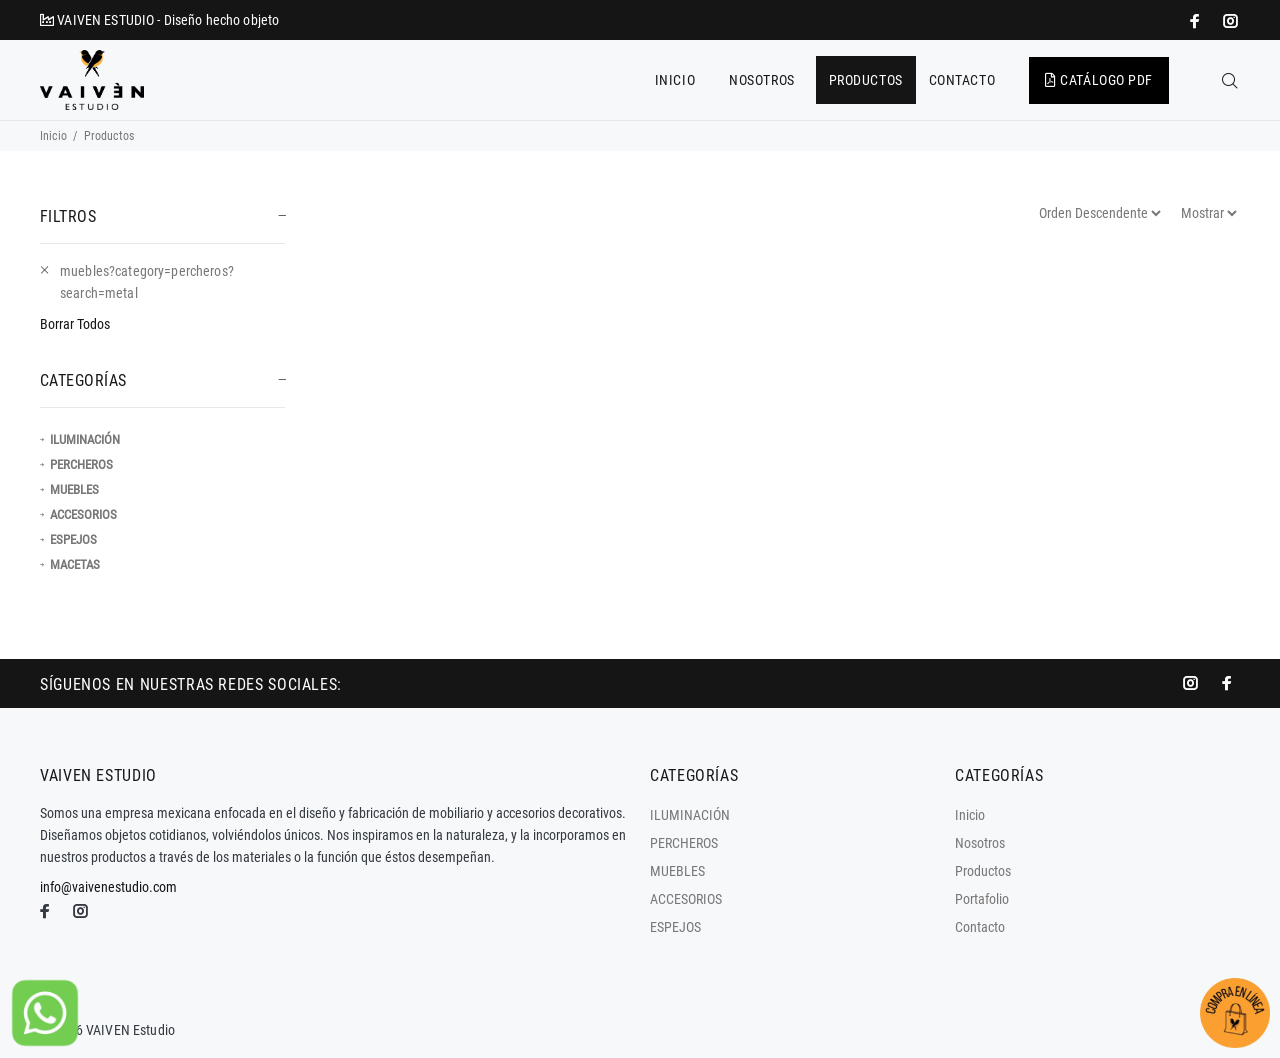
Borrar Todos (75, 324)
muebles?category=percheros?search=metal (147, 282)
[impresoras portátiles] (1197, 21)
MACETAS (75, 564)
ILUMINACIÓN (85, 439)
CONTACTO (962, 80)
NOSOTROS (761, 80)
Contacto (980, 927)
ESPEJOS (73, 539)
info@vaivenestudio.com (108, 887)
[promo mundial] (1229, 21)
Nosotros (980, 843)
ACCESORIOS (83, 514)
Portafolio (982, 899)
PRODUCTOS (866, 80)
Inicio (53, 136)
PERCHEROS (81, 464)
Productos (983, 871)
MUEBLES (74, 489)
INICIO (675, 80)
